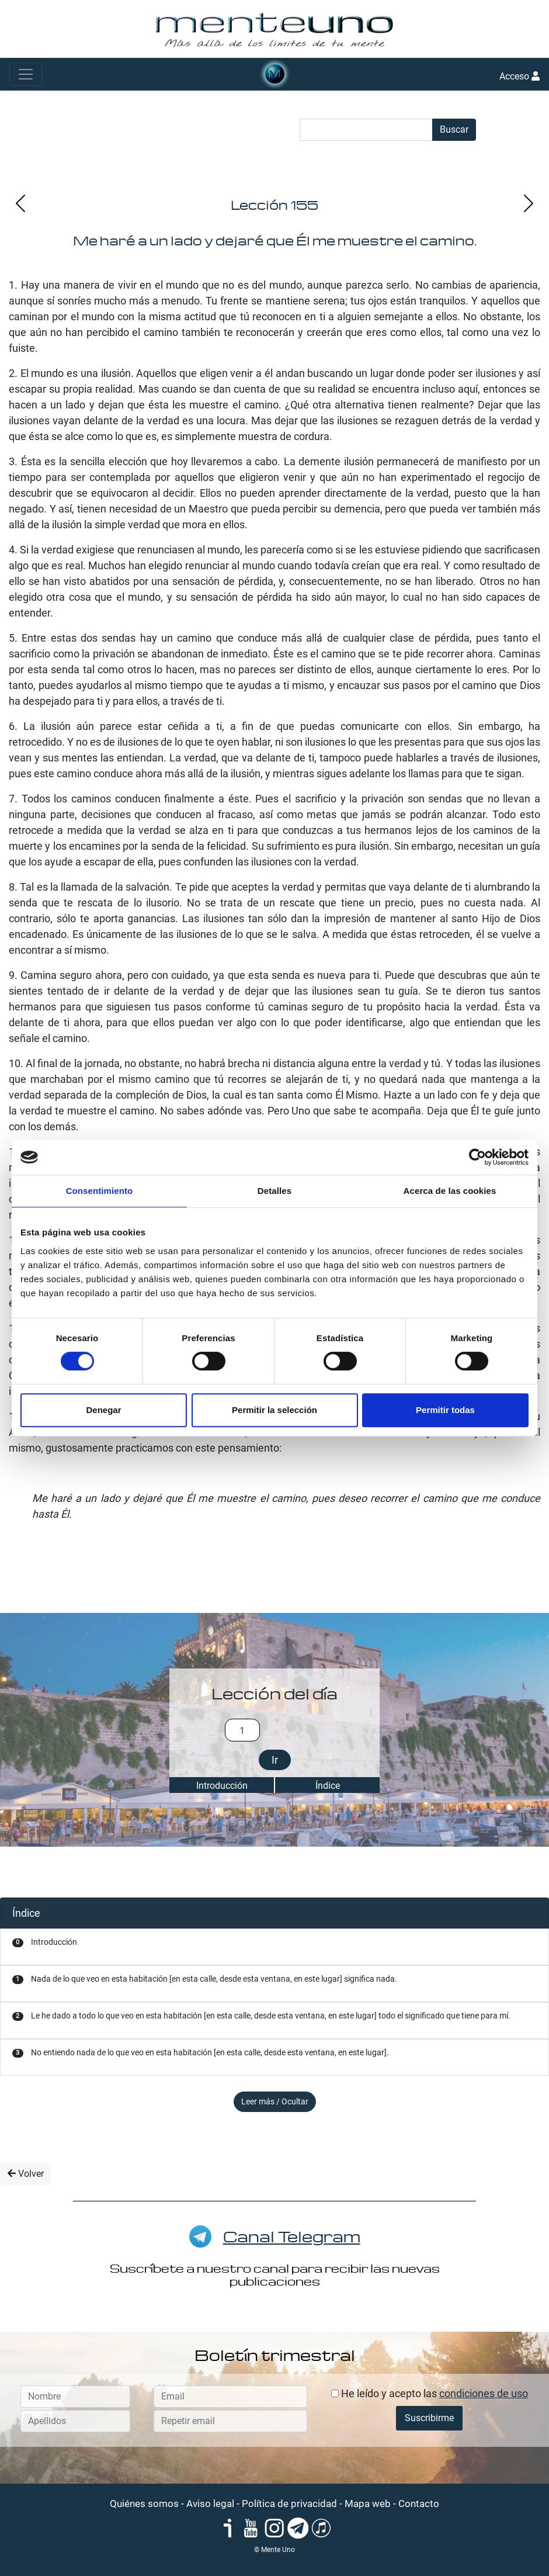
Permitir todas (445, 1410)
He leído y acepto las (429, 2393)
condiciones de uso (483, 2393)
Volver (26, 2173)
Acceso (519, 76)
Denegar (103, 1410)
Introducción (222, 1785)
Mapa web (368, 2503)
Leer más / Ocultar (274, 2101)
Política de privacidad (289, 2503)
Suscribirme (429, 2417)
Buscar (454, 129)
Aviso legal (210, 2503)
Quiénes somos (144, 2503)
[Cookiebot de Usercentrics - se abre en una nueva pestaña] (477, 1157)
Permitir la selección (274, 1410)
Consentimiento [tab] (99, 1191)
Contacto (418, 2503)
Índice (327, 1785)
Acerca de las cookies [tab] (450, 1191)
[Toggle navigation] (25, 74)
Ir (275, 1760)
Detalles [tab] (274, 1191)
